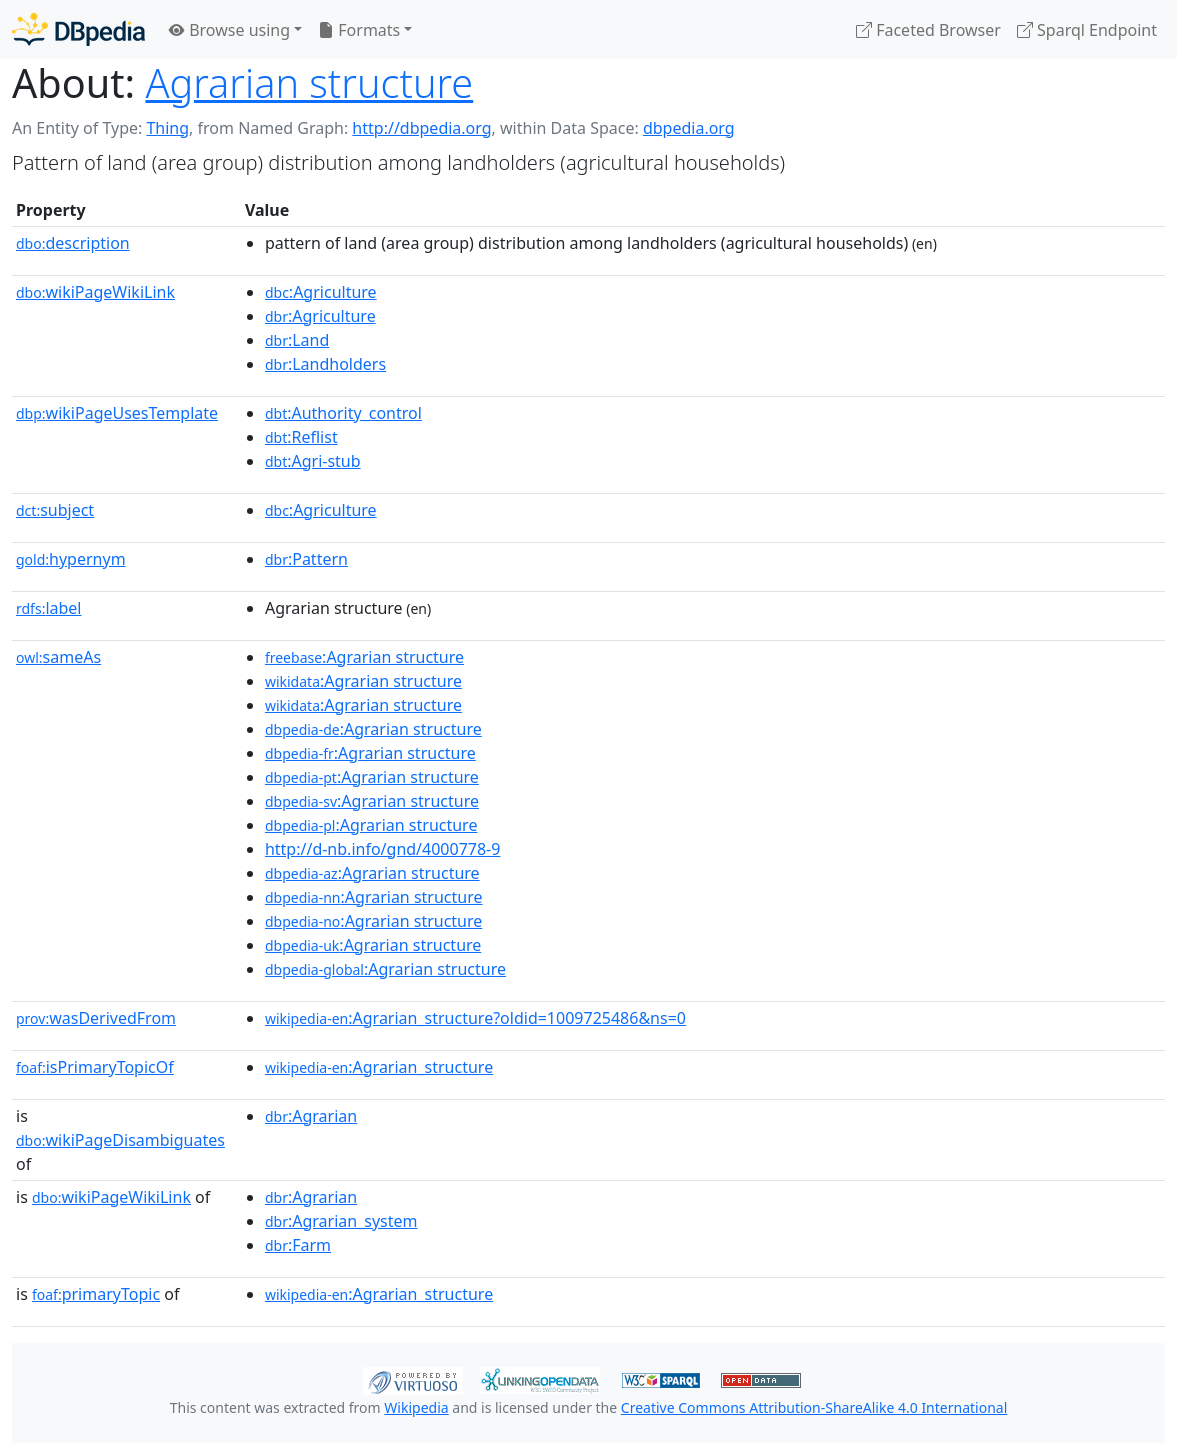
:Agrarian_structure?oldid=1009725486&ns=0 (475, 1018)
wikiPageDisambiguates (120, 1140)
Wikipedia (416, 1407)
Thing (167, 128)
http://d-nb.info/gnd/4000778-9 (383, 849)
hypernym (71, 559)
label (49, 608)
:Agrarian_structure (379, 1067)
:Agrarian (311, 1116)
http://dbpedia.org (421, 128)
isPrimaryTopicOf (95, 1067)
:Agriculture (321, 292)
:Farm (298, 1245)
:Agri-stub (313, 461)
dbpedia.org (689, 128)
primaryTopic (96, 1294)
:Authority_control (343, 413)
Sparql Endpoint (1087, 30)
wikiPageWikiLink (95, 292)
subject (55, 510)
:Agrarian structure (364, 657)
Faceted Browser (928, 30)
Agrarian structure (309, 83)
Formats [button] (359, 30)
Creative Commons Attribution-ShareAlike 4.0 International (814, 1407)
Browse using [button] (229, 30)
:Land (297, 340)
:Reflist (301, 437)
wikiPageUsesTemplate (117, 413)
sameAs (58, 657)
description (73, 243)
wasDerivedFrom (96, 1018)
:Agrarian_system (341, 1221)
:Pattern (306, 559)
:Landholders (325, 364)
